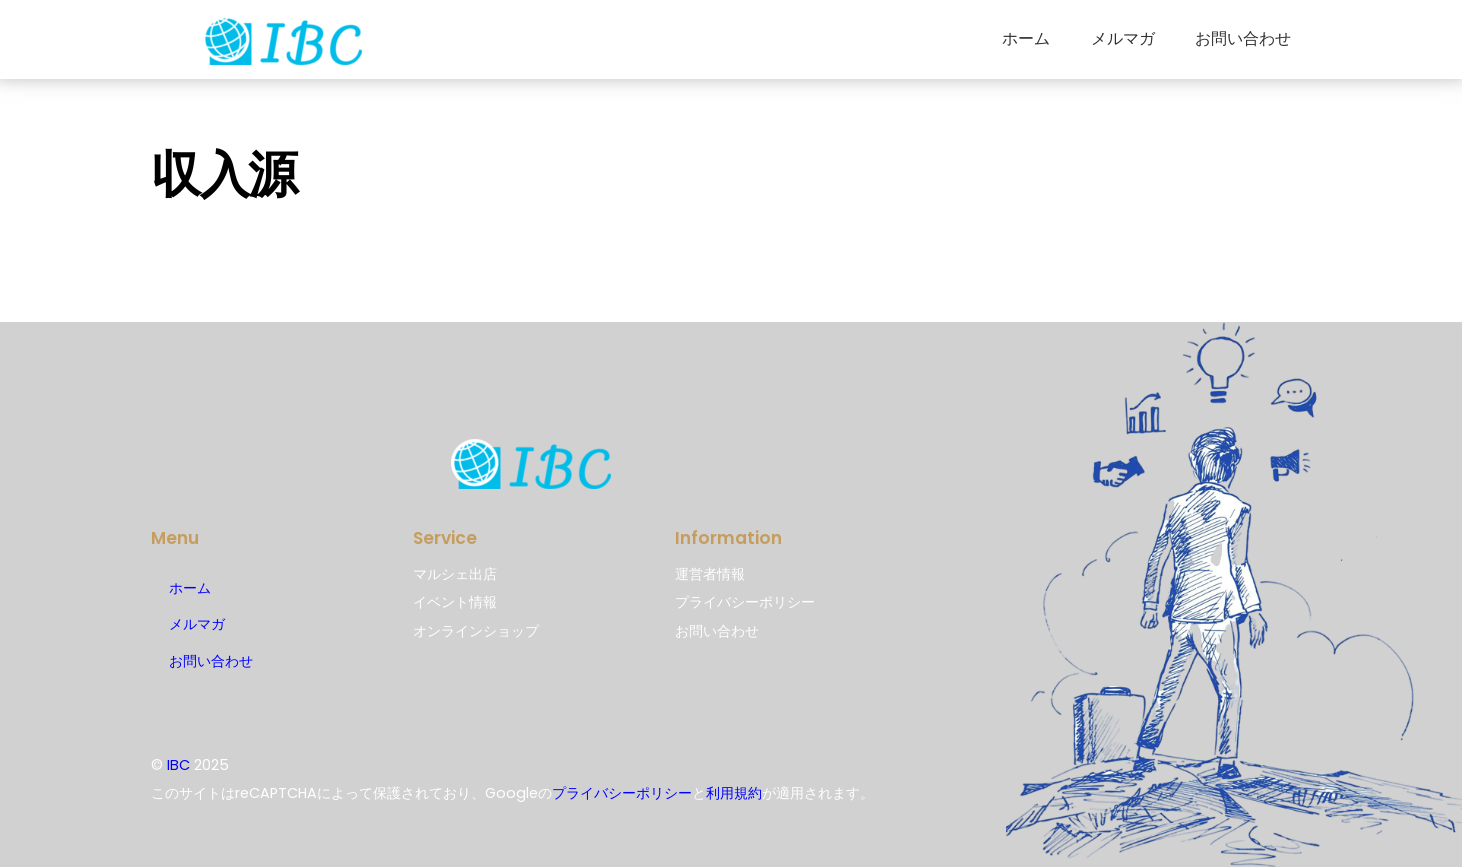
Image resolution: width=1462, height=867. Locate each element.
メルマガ (1123, 38)
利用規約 (734, 793)
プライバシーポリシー (622, 793)
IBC (178, 765)
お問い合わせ (1243, 38)
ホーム (1026, 38)
